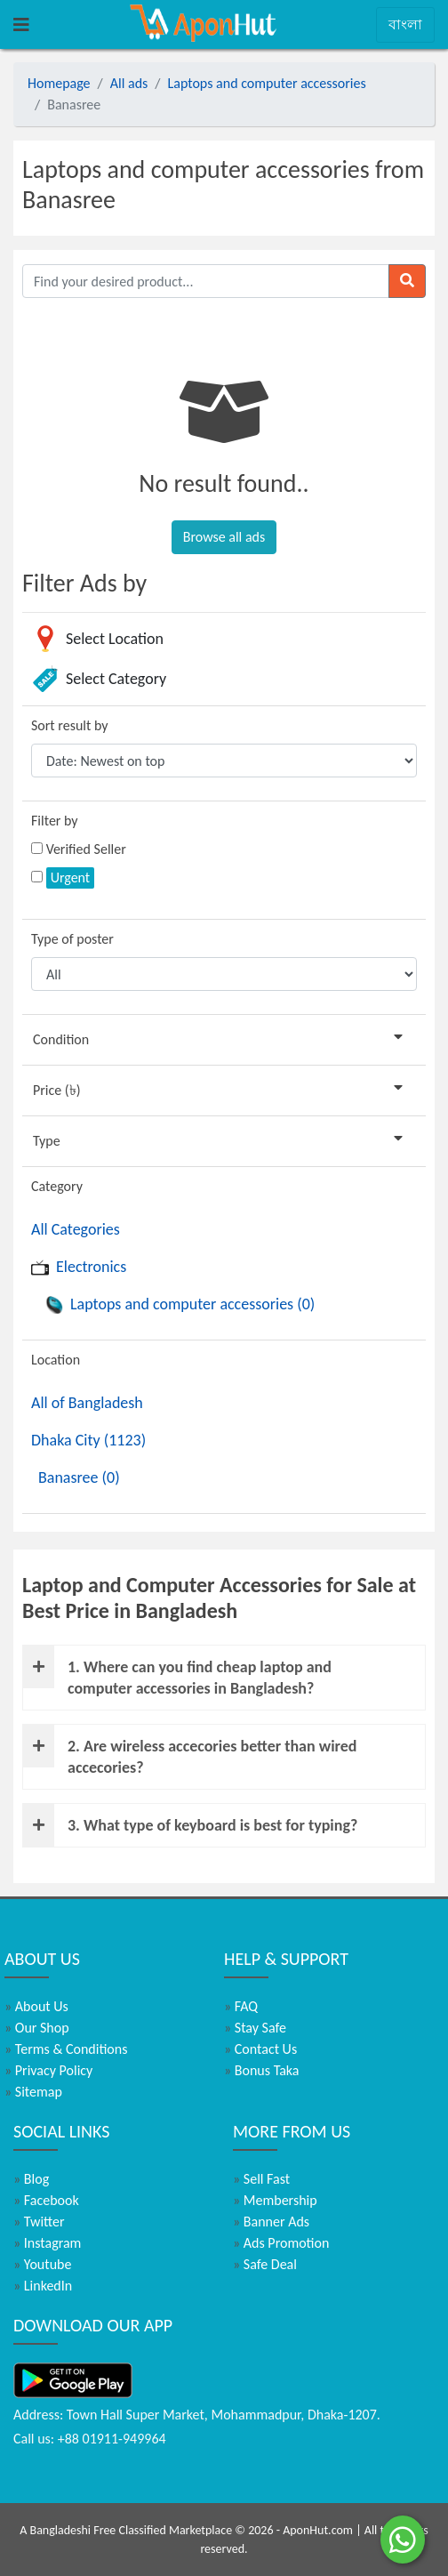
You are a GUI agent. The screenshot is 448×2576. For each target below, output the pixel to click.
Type (221, 1140)
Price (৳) (221, 1089)
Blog (31, 2178)
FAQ (241, 2006)
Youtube (42, 2264)
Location (55, 1359)
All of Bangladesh (87, 1403)
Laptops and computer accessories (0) (180, 1304)
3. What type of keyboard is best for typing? (190, 1825)
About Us (36, 2006)
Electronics (78, 1266)
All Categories (75, 1229)
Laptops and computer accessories (267, 83)
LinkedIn (42, 2285)
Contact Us (260, 2049)
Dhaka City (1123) (88, 1440)
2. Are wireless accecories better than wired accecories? (190, 1751)
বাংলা (405, 24)
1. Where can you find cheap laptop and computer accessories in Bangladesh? (177, 1672)
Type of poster (72, 938)
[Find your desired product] (205, 281)
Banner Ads (271, 2221)
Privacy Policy (48, 2070)
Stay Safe (255, 2027)
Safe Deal (265, 2264)
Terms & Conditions (65, 2049)
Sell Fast (261, 2178)
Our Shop (36, 2027)
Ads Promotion (281, 2242)
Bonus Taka (262, 2070)
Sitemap (33, 2091)
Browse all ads (224, 536)
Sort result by (69, 725)
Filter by (54, 820)
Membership (275, 2200)
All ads (129, 83)
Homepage (59, 83)
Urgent (71, 877)
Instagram (47, 2242)
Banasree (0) (79, 1477)
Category (57, 1186)
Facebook (46, 2200)
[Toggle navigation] (21, 25)
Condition (221, 1038)
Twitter (39, 2221)
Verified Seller (86, 849)
